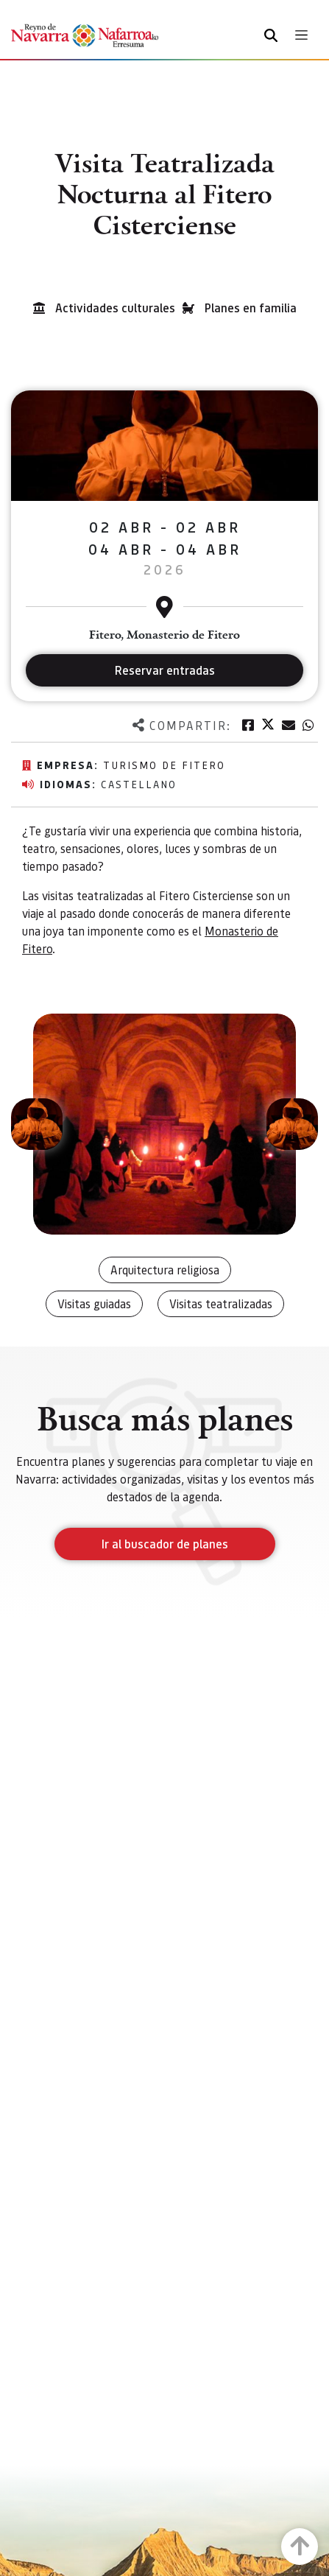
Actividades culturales (115, 307)
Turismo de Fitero (164, 764)
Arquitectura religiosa (164, 1269)
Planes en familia (251, 307)
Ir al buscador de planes (165, 1543)
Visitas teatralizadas (220, 1303)
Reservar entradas (165, 670)
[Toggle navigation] (301, 35)
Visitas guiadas (94, 1303)
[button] (37, 1124)
